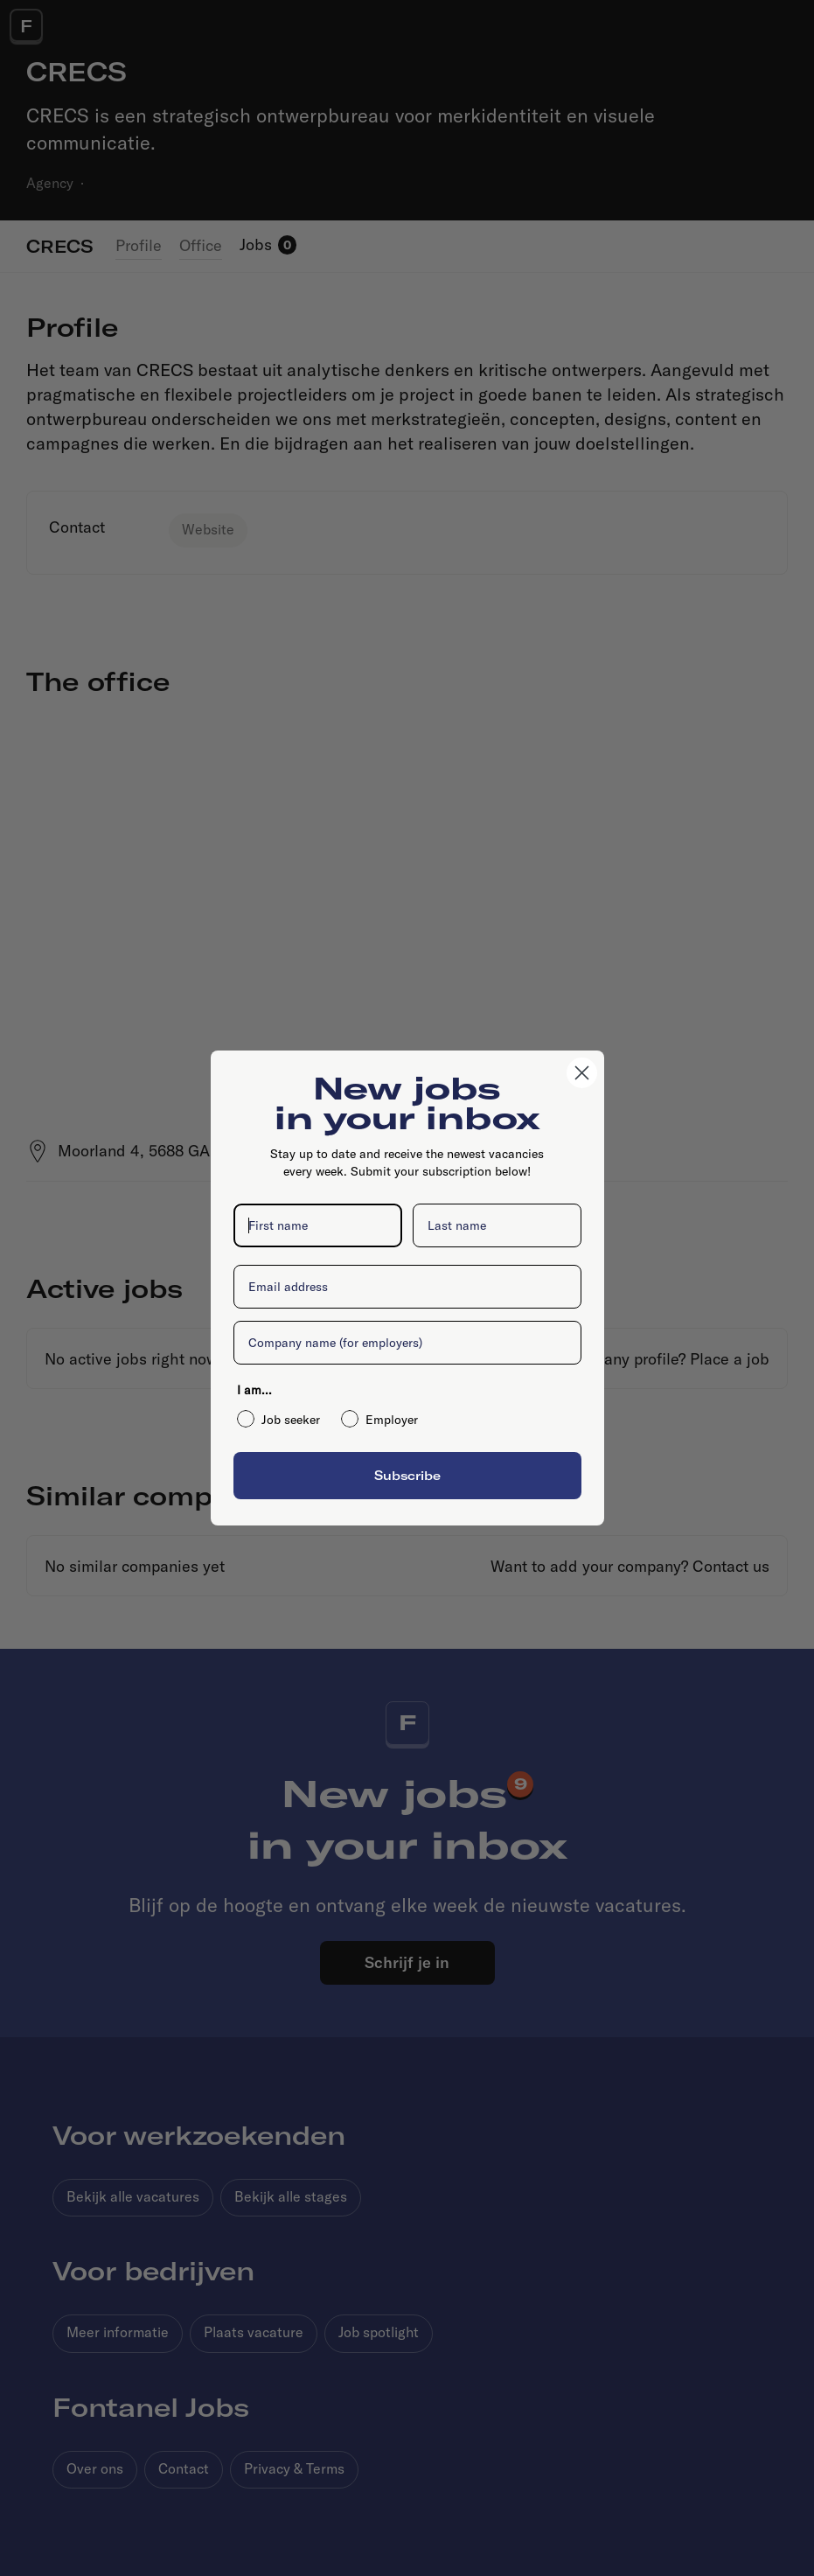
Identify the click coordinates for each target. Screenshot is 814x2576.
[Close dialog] (582, 1073)
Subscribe (407, 1475)
